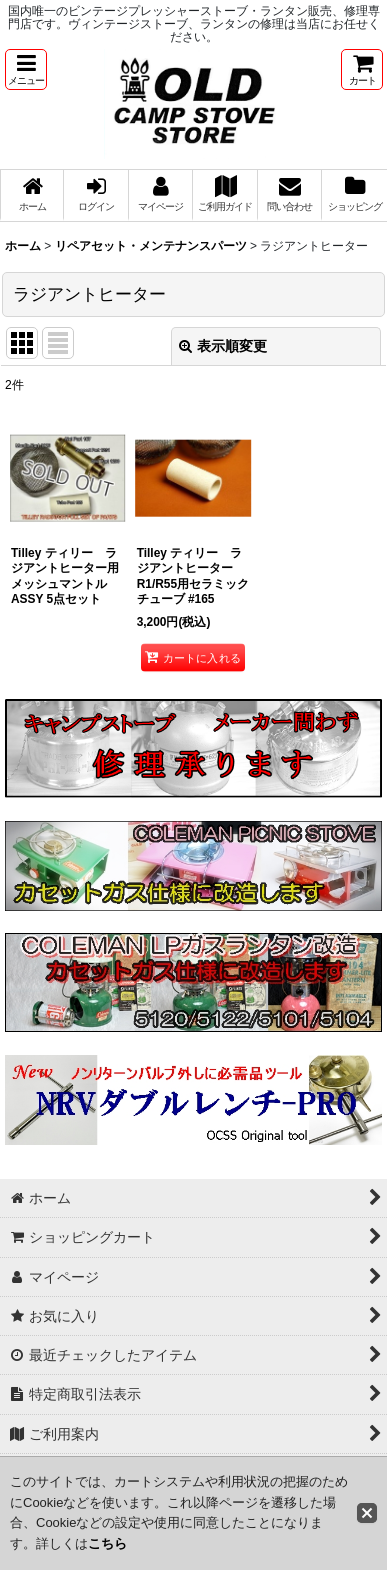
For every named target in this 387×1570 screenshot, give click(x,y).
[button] (26, 69)
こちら (107, 1543)
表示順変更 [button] (223, 346)
